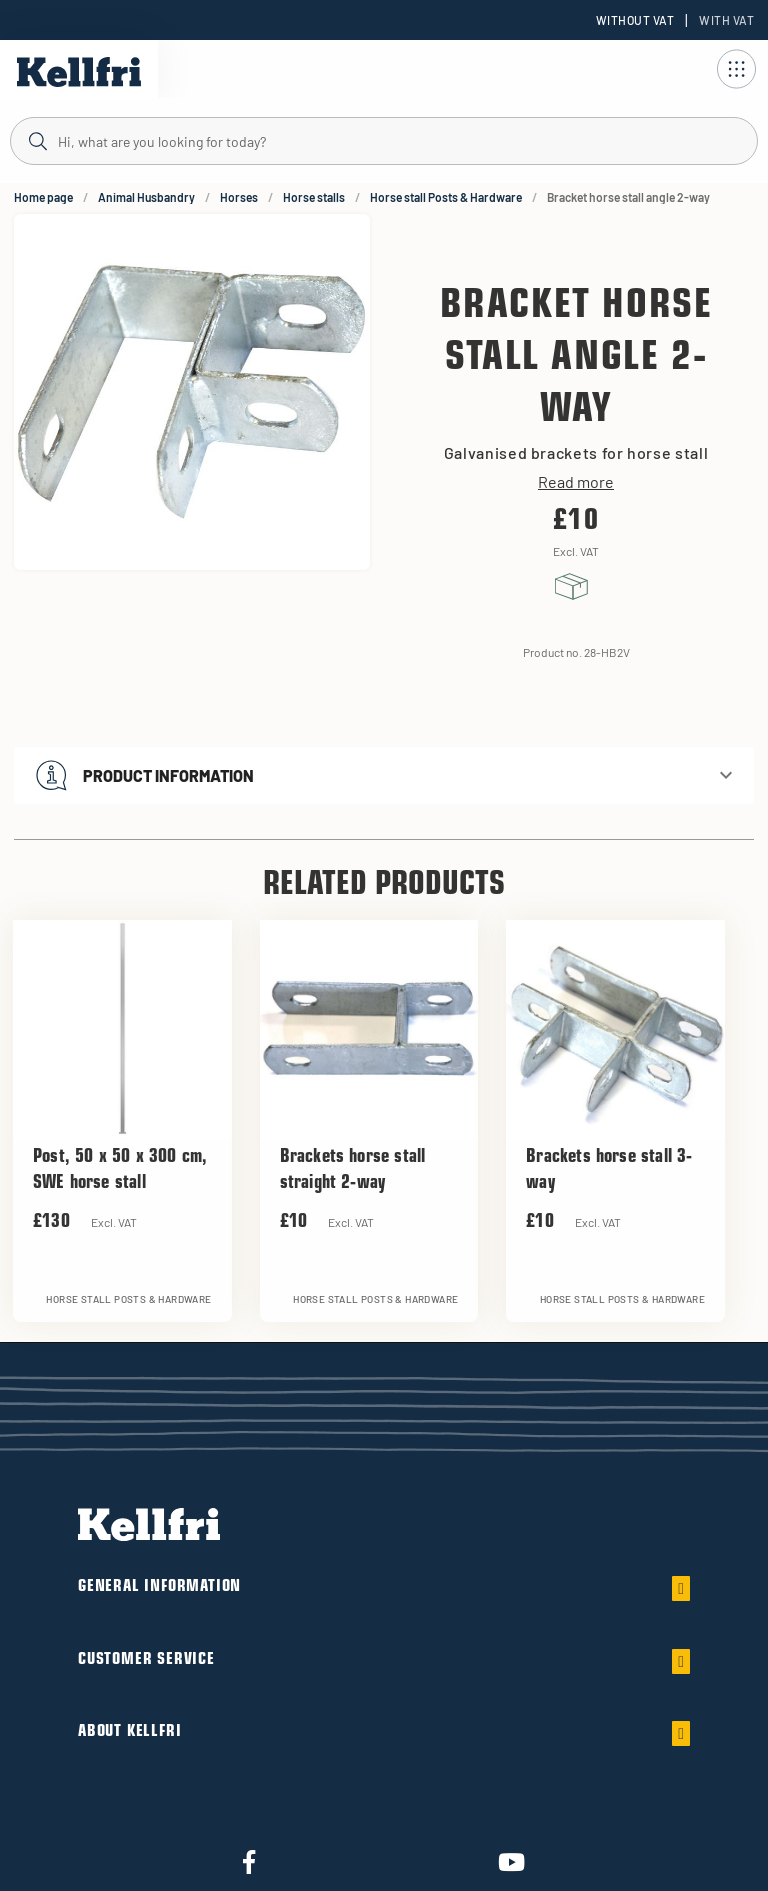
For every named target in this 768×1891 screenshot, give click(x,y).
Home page (43, 197)
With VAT (726, 20)
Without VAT (635, 20)
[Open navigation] (736, 69)
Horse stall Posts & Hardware (446, 197)
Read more (576, 482)
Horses (239, 197)
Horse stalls (314, 197)
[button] (384, 775)
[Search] (384, 140)
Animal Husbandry (146, 197)
